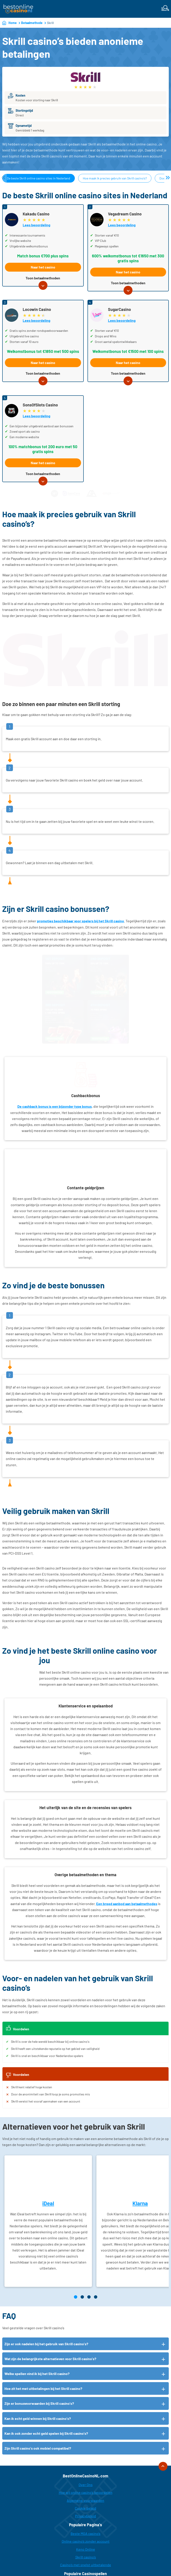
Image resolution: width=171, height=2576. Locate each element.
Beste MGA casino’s (85, 2379)
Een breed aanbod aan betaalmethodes (126, 1749)
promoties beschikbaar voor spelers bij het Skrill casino (80, 855)
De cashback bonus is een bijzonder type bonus (54, 951)
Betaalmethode (32, 23)
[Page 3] (89, 2142)
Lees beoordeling (36, 225)
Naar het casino (43, 267)
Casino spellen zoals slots (85, 2459)
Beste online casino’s (85, 2427)
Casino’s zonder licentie (85, 2492)
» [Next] (167, 177)
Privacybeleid (85, 2361)
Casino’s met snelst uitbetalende (85, 2410)
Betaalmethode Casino (85, 2443)
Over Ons (86, 2330)
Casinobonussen (85, 2435)
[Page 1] (75, 2142)
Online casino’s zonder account (86, 2386)
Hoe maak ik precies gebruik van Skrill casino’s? (115, 178)
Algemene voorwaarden (85, 2345)
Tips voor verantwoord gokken (85, 2500)
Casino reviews (86, 2467)
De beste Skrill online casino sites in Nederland (38, 178)
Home (12, 23)
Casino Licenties (86, 2484)
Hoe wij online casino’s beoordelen (85, 2337)
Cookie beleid (85, 2353)
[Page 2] (82, 2142)
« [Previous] (3, 177)
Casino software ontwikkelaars (85, 2451)
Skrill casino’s (85, 2402)
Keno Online (85, 2394)
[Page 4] (95, 2142)
